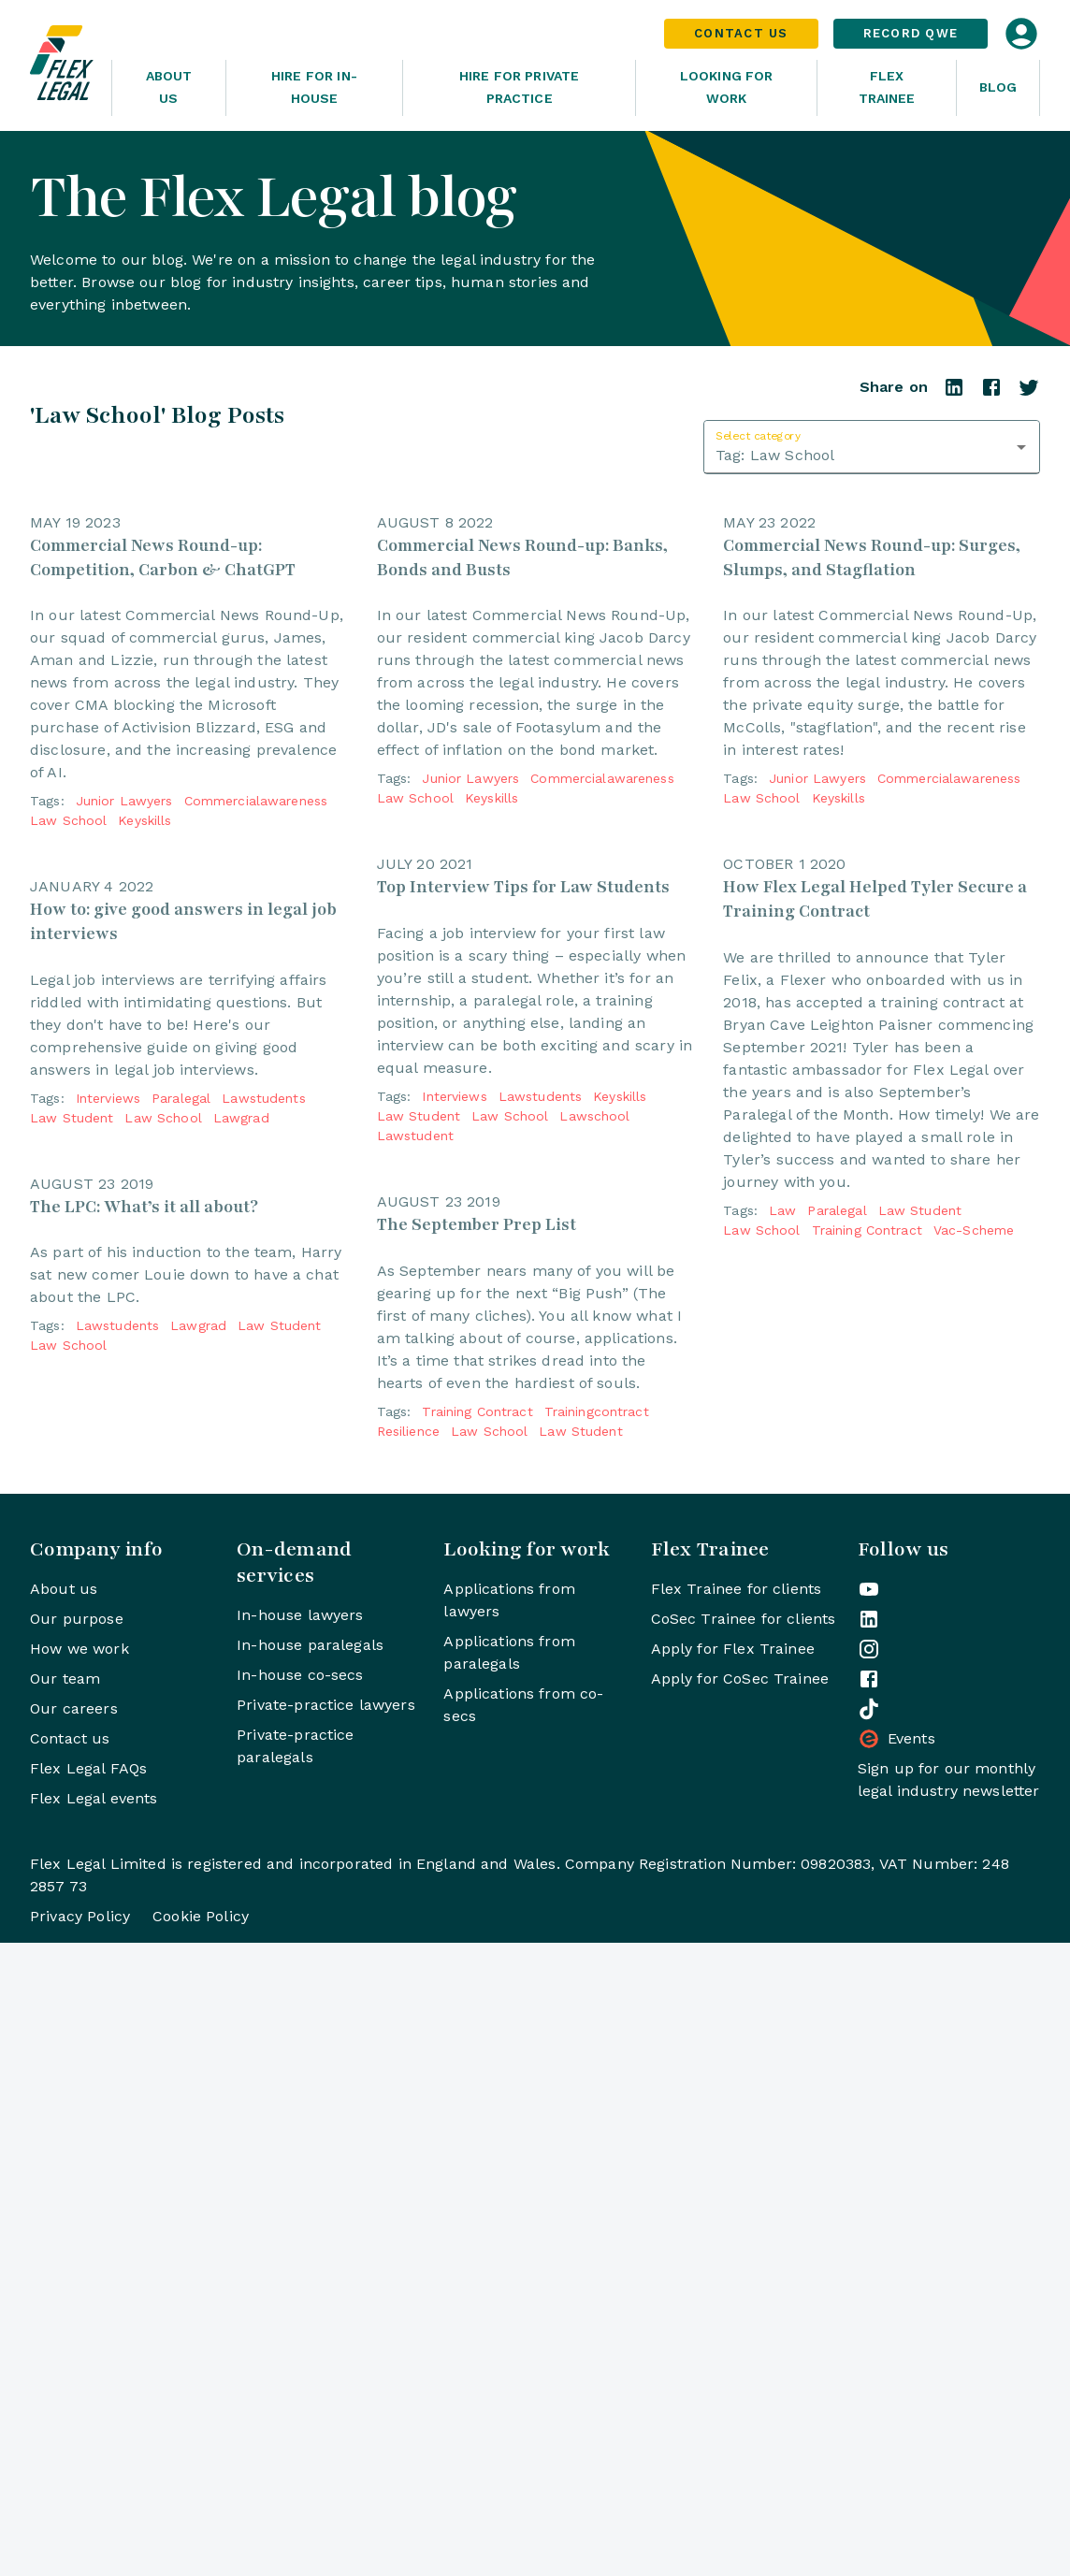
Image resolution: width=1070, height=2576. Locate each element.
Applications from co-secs (523, 2338)
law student (71, 1433)
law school (68, 979)
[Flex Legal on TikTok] (869, 2342)
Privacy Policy (80, 2549)
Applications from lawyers (509, 2233)
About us (63, 2222)
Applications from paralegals (509, 2285)
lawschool (594, 1432)
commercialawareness (256, 959)
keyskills (144, 979)
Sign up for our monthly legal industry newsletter (949, 2413)
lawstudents (263, 1414)
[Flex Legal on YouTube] (869, 2222)
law (782, 1685)
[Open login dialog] (1021, 33)
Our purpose (76, 2252)
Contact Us (741, 33)
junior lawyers (124, 959)
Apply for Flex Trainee (733, 2282)
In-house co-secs (300, 2308)
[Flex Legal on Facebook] (869, 2312)
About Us (169, 87)
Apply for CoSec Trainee (740, 2312)
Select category (758, 434)
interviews (108, 1414)
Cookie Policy (200, 2549)
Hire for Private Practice (519, 87)
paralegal (181, 1414)
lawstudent (415, 1452)
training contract (477, 2044)
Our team (65, 2312)
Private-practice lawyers (326, 2338)
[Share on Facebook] (991, 393)
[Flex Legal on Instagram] (869, 2282)
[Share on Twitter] (1029, 393)
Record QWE (911, 33)
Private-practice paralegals (295, 2379)
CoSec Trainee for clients (743, 2252)
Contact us (70, 2372)
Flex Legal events (94, 2431)
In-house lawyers (300, 2248)
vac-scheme (973, 1705)
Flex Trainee (887, 87)
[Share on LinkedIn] (954, 393)
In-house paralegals (310, 2278)
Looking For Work (727, 87)
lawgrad (241, 1433)
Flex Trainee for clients (736, 2222)
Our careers (74, 2342)
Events (896, 2372)
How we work (79, 2282)
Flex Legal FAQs (88, 2401)
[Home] (63, 65)
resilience (408, 2064)
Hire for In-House (314, 87)
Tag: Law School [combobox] (775, 455)
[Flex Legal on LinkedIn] (869, 2252)
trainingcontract (596, 2044)
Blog (998, 87)
